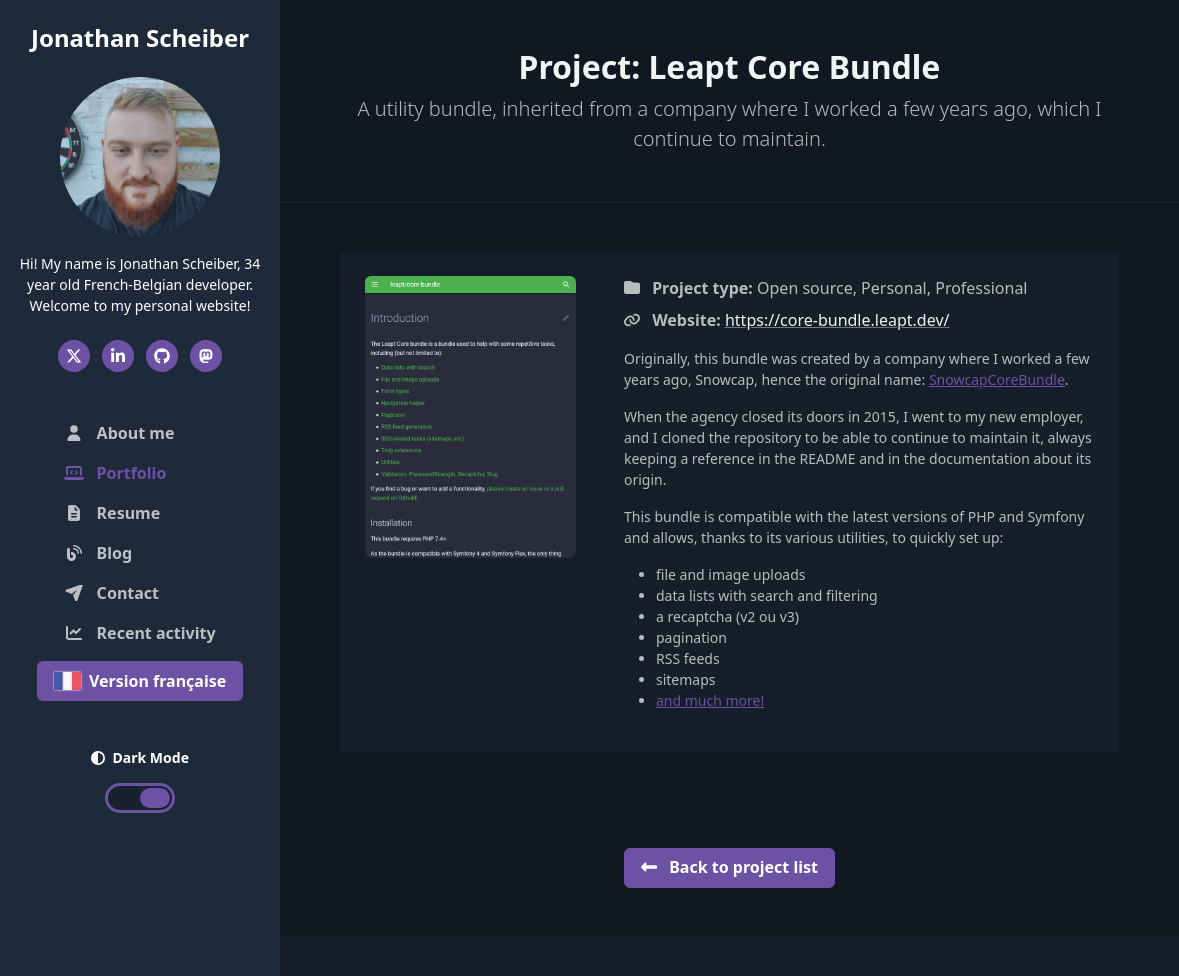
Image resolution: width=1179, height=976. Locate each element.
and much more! (710, 700)
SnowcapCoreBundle (997, 379)
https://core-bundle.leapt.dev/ (837, 320)
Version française (140, 681)
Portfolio (143, 472)
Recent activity (139, 633)
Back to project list (729, 867)
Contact (111, 593)
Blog (98, 553)
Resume (112, 513)
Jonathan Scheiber (140, 37)
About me (119, 433)
